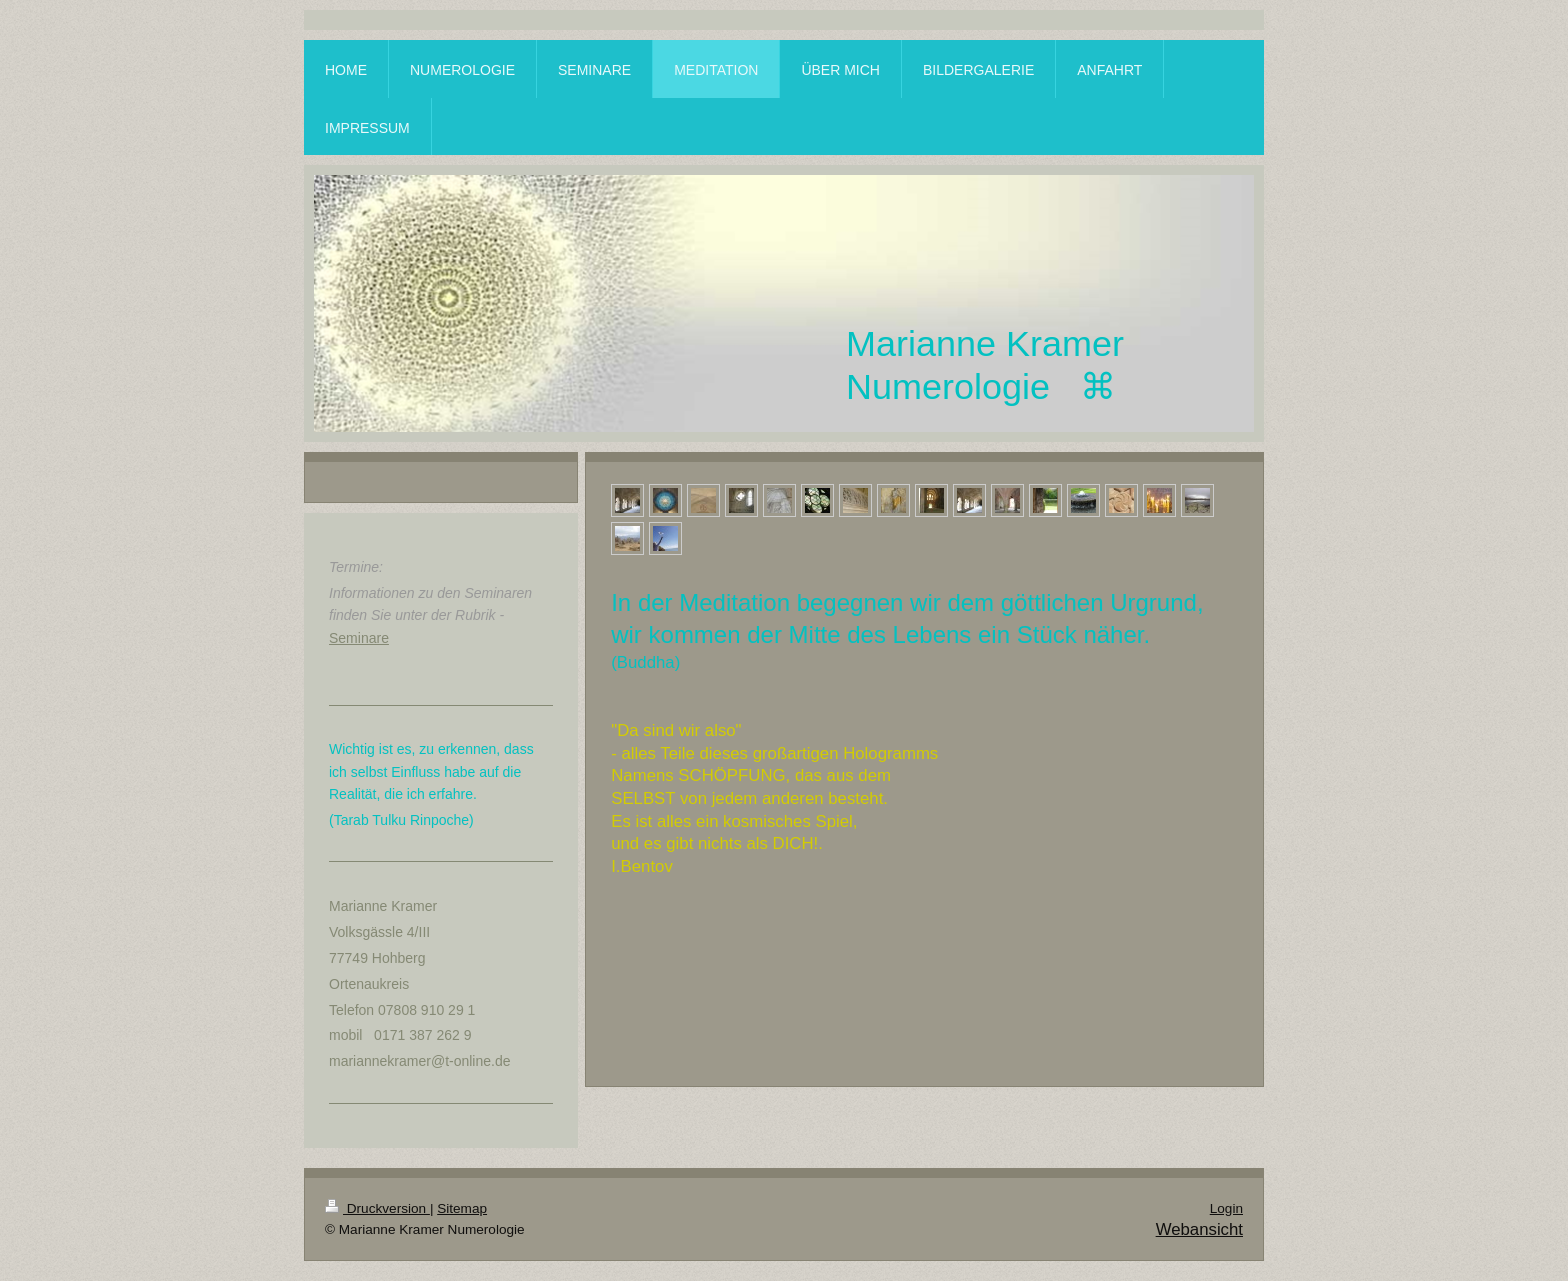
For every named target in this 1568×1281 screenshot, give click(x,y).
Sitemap (462, 1208)
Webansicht (1199, 1229)
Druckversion (377, 1208)
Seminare (359, 638)
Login (1226, 1208)
